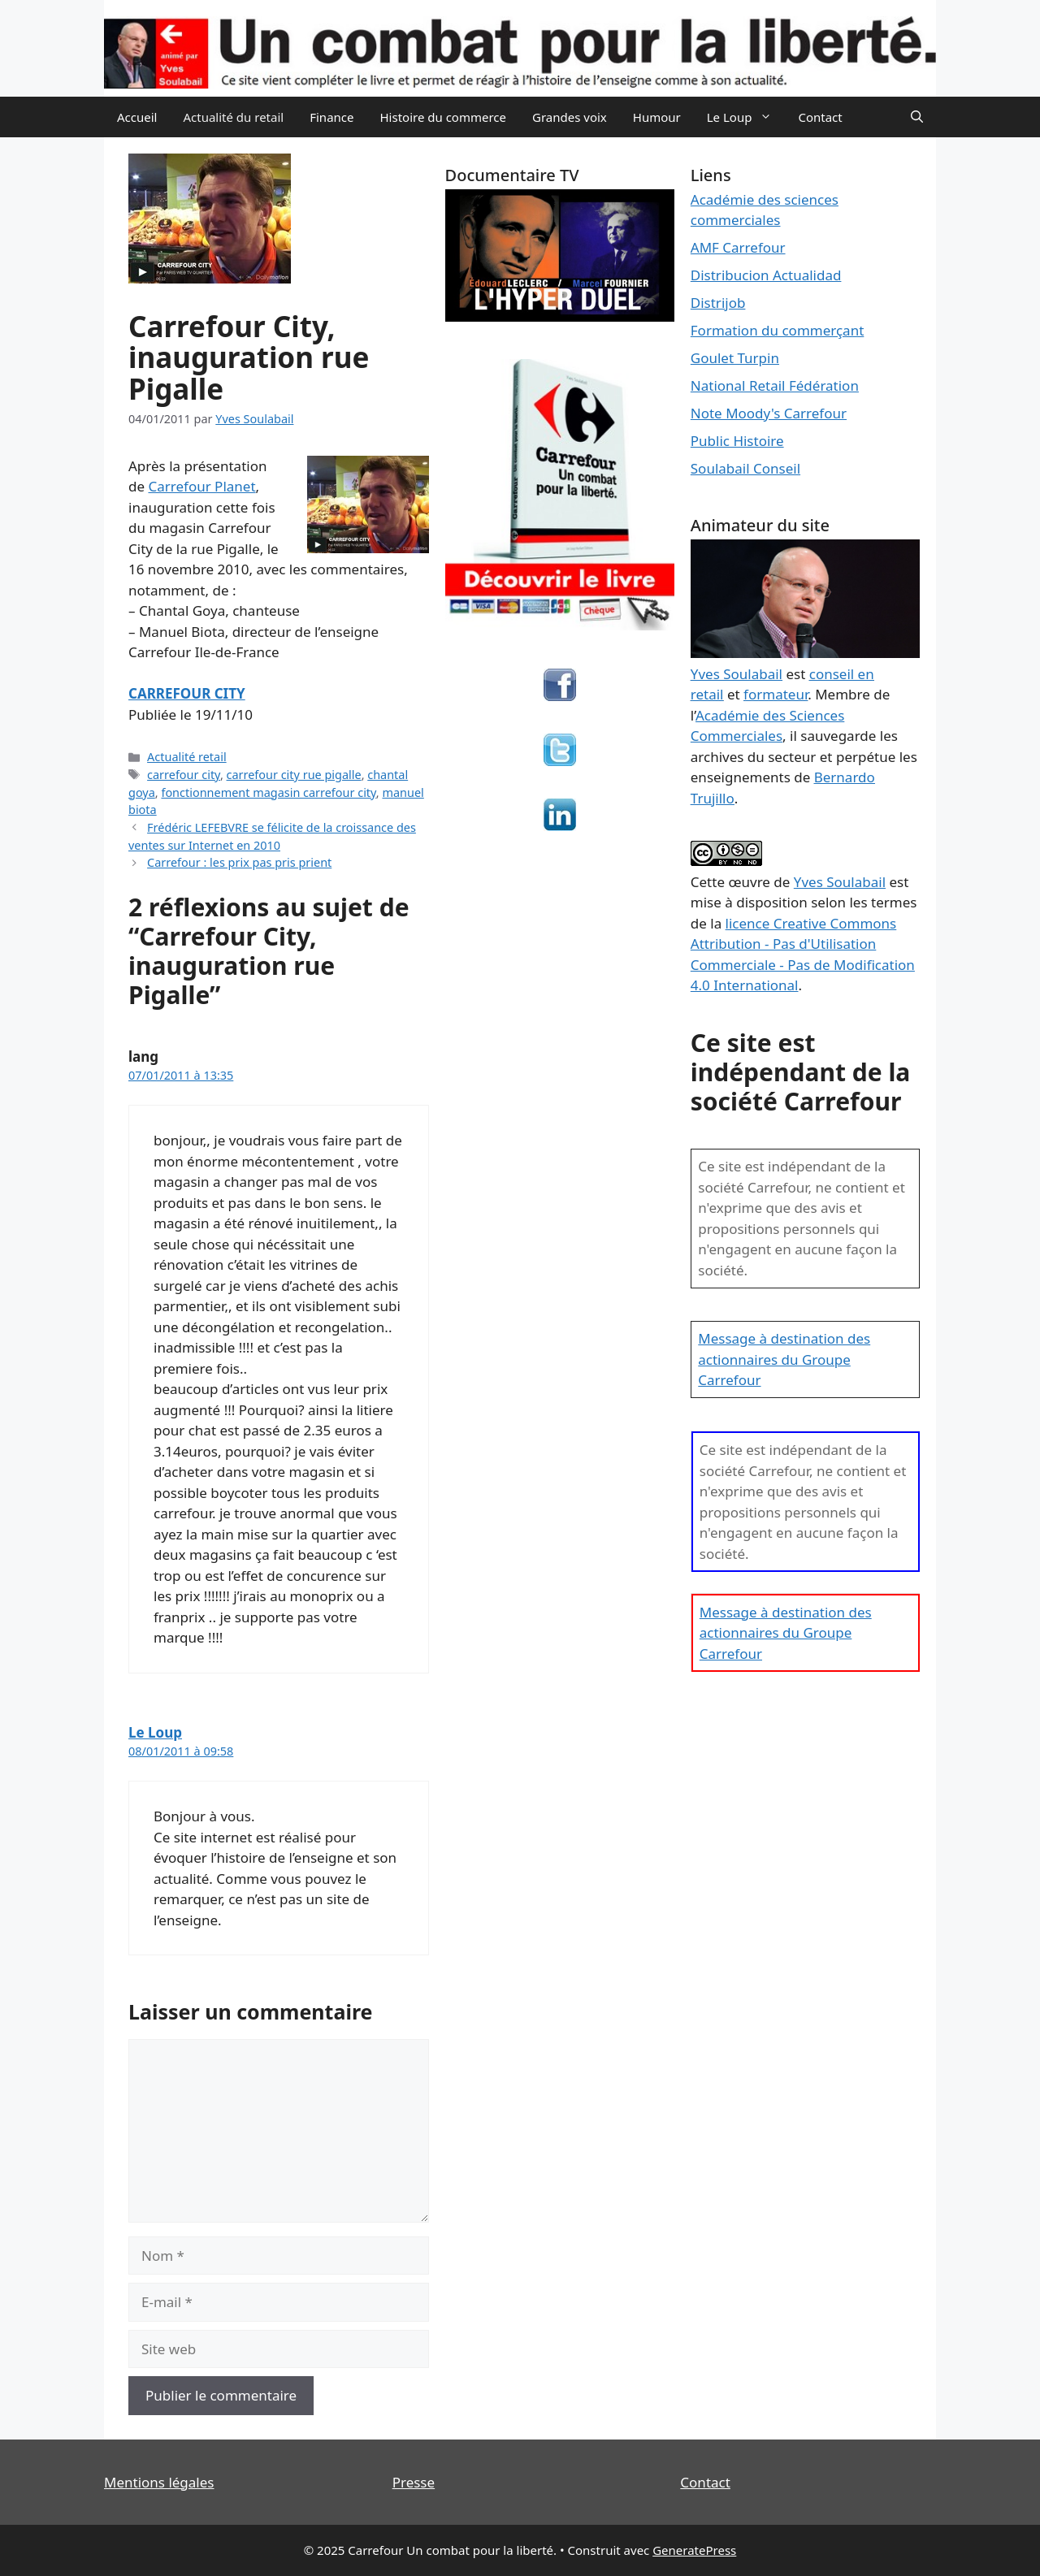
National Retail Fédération (775, 385)
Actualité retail (187, 756)
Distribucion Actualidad (766, 275)
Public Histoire (737, 440)
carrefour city (183, 774)
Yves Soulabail (840, 881)
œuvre (749, 881)
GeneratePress (694, 2550)
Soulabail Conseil (745, 468)
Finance (331, 117)
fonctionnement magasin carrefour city (268, 792)
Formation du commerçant (777, 330)
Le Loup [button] (746, 117)
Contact (820, 117)
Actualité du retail (233, 117)
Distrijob (718, 302)
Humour (657, 117)
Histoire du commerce (442, 117)
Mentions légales (159, 2482)
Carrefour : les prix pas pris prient (239, 862)
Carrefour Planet (201, 486)
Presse (413, 2482)
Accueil (137, 117)
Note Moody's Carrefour (769, 413)
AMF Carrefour (738, 247)
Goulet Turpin (735, 358)
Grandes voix (569, 117)
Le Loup (155, 1732)
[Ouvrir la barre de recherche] (917, 117)
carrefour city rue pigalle (294, 774)
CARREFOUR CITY (186, 693)
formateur (775, 694)
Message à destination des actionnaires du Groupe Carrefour (784, 1359)
